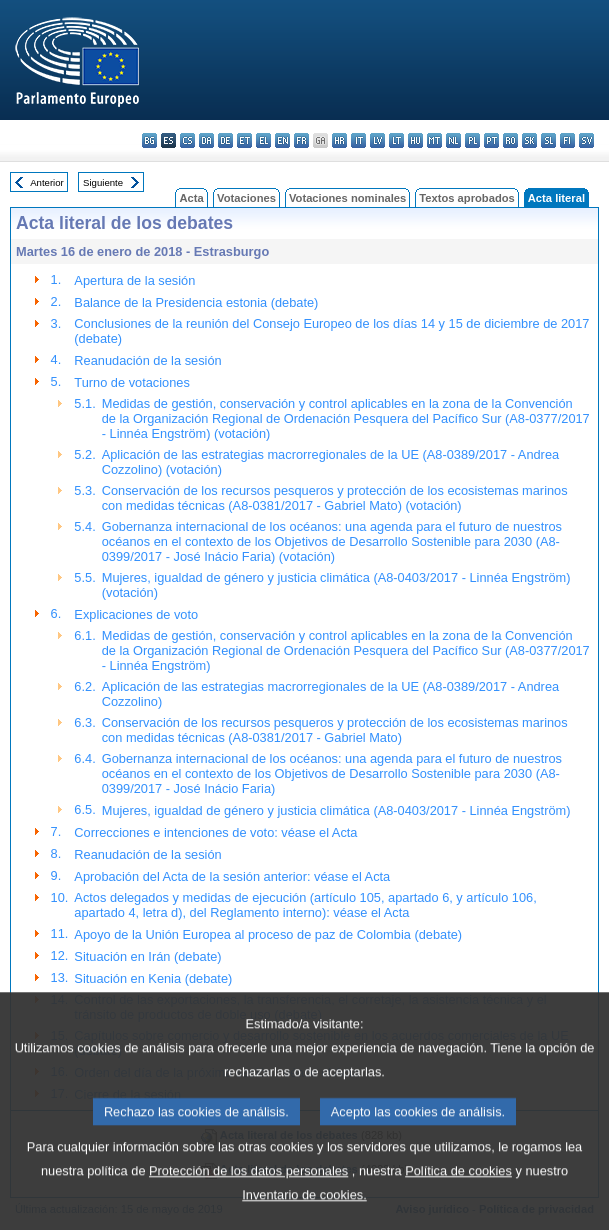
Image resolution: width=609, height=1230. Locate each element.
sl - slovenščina (548, 140)
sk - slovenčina (529, 140)
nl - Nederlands (453, 140)
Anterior (47, 182)
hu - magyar (415, 140)
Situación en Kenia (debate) (153, 978)
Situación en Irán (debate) (147, 956)
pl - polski (472, 140)
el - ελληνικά (263, 140)
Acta (191, 198)
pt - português (491, 140)
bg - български (149, 140)
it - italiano (358, 140)
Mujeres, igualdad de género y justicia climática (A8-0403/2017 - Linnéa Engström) (336, 810)
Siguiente (103, 182)
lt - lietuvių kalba (396, 140)
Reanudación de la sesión (147, 360)
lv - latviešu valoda (377, 140)
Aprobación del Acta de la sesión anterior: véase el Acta (232, 876)
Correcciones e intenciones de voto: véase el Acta (215, 832)
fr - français (301, 140)
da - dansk (206, 140)
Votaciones (246, 198)
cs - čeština (187, 140)
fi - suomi (567, 140)
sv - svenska (586, 140)
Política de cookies (458, 1200)
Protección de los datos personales (248, 1200)
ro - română (510, 140)
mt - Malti (434, 140)
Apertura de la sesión (134, 280)
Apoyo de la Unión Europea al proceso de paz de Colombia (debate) (268, 934)
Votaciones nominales (347, 198)
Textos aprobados (467, 198)
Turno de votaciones (131, 382)
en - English (282, 140)
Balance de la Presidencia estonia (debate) (196, 302)
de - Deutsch (225, 140)
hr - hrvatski (339, 140)
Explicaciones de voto (136, 614)
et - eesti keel (244, 140)
